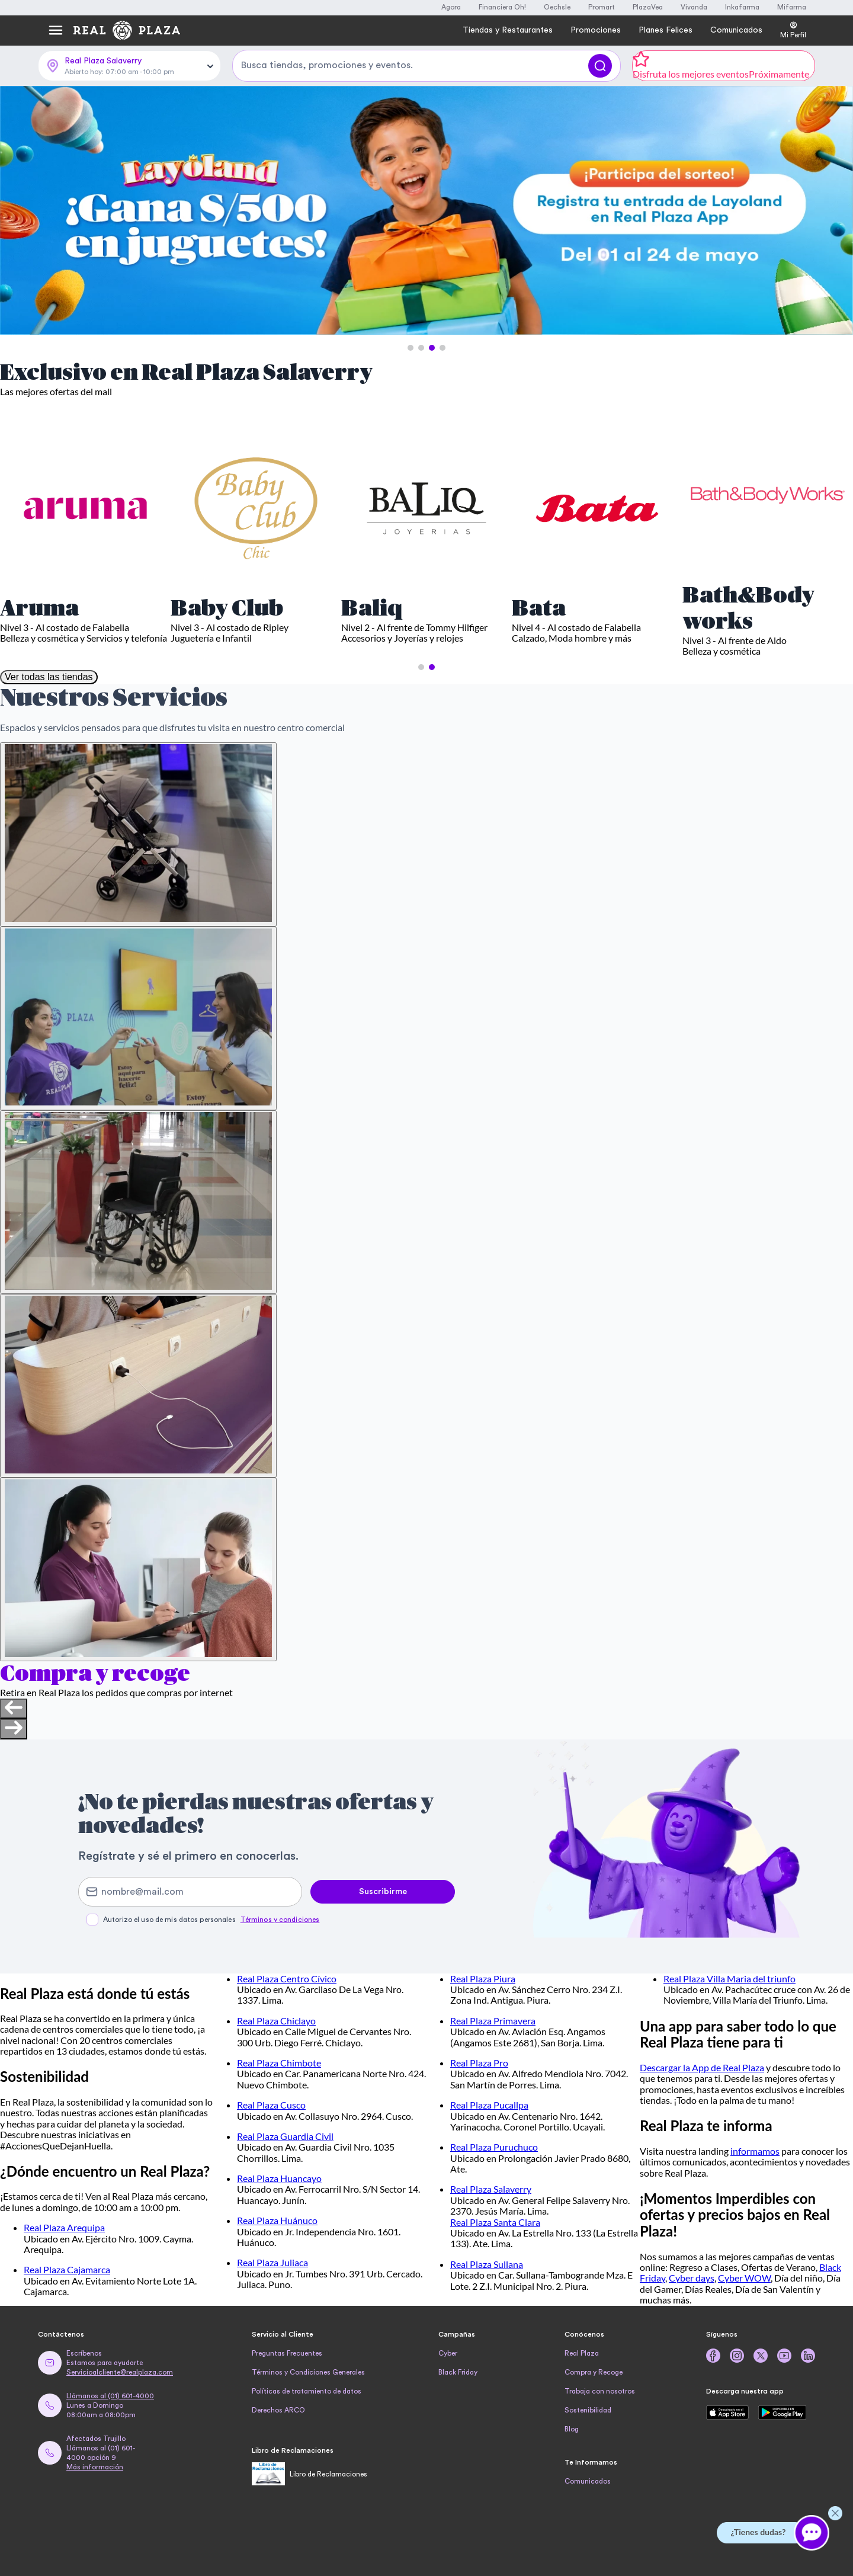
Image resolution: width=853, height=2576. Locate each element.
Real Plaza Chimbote (279, 2062)
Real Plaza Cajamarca (67, 2269)
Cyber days (691, 2277)
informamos (755, 2151)
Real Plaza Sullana (486, 2264)
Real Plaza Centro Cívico (286, 1978)
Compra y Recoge (594, 2372)
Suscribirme (383, 1892)
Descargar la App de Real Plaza (702, 2067)
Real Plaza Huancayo (279, 2178)
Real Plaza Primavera (492, 2020)
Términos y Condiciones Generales (308, 2372)
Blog (572, 2429)
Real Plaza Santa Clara (495, 2222)
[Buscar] (600, 66)
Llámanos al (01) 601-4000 (110, 2395)
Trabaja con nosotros (600, 2391)
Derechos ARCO (278, 2410)
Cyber (447, 2353)
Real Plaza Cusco (271, 2104)
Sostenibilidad (588, 2410)
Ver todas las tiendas (49, 677)
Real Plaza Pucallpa (489, 2104)
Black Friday (457, 2372)
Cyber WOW (744, 2277)
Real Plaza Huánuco (277, 2220)
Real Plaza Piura (482, 1978)
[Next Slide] (833, 211)
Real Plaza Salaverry (490, 2188)
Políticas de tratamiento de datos (306, 2391)
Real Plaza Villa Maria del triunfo (729, 1978)
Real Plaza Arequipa (64, 2227)
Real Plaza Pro (479, 2062)
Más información (94, 2467)
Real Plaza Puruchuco (494, 2146)
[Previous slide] (13, 1709)
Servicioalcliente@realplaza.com (119, 2372)
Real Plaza (582, 2353)
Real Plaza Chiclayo (276, 2020)
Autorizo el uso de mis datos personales (211, 1919)
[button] (410, 348)
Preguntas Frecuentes (287, 2353)
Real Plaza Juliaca (272, 2262)
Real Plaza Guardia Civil (285, 2136)
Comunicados (588, 2481)
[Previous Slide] (19, 211)
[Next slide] (13, 1729)
